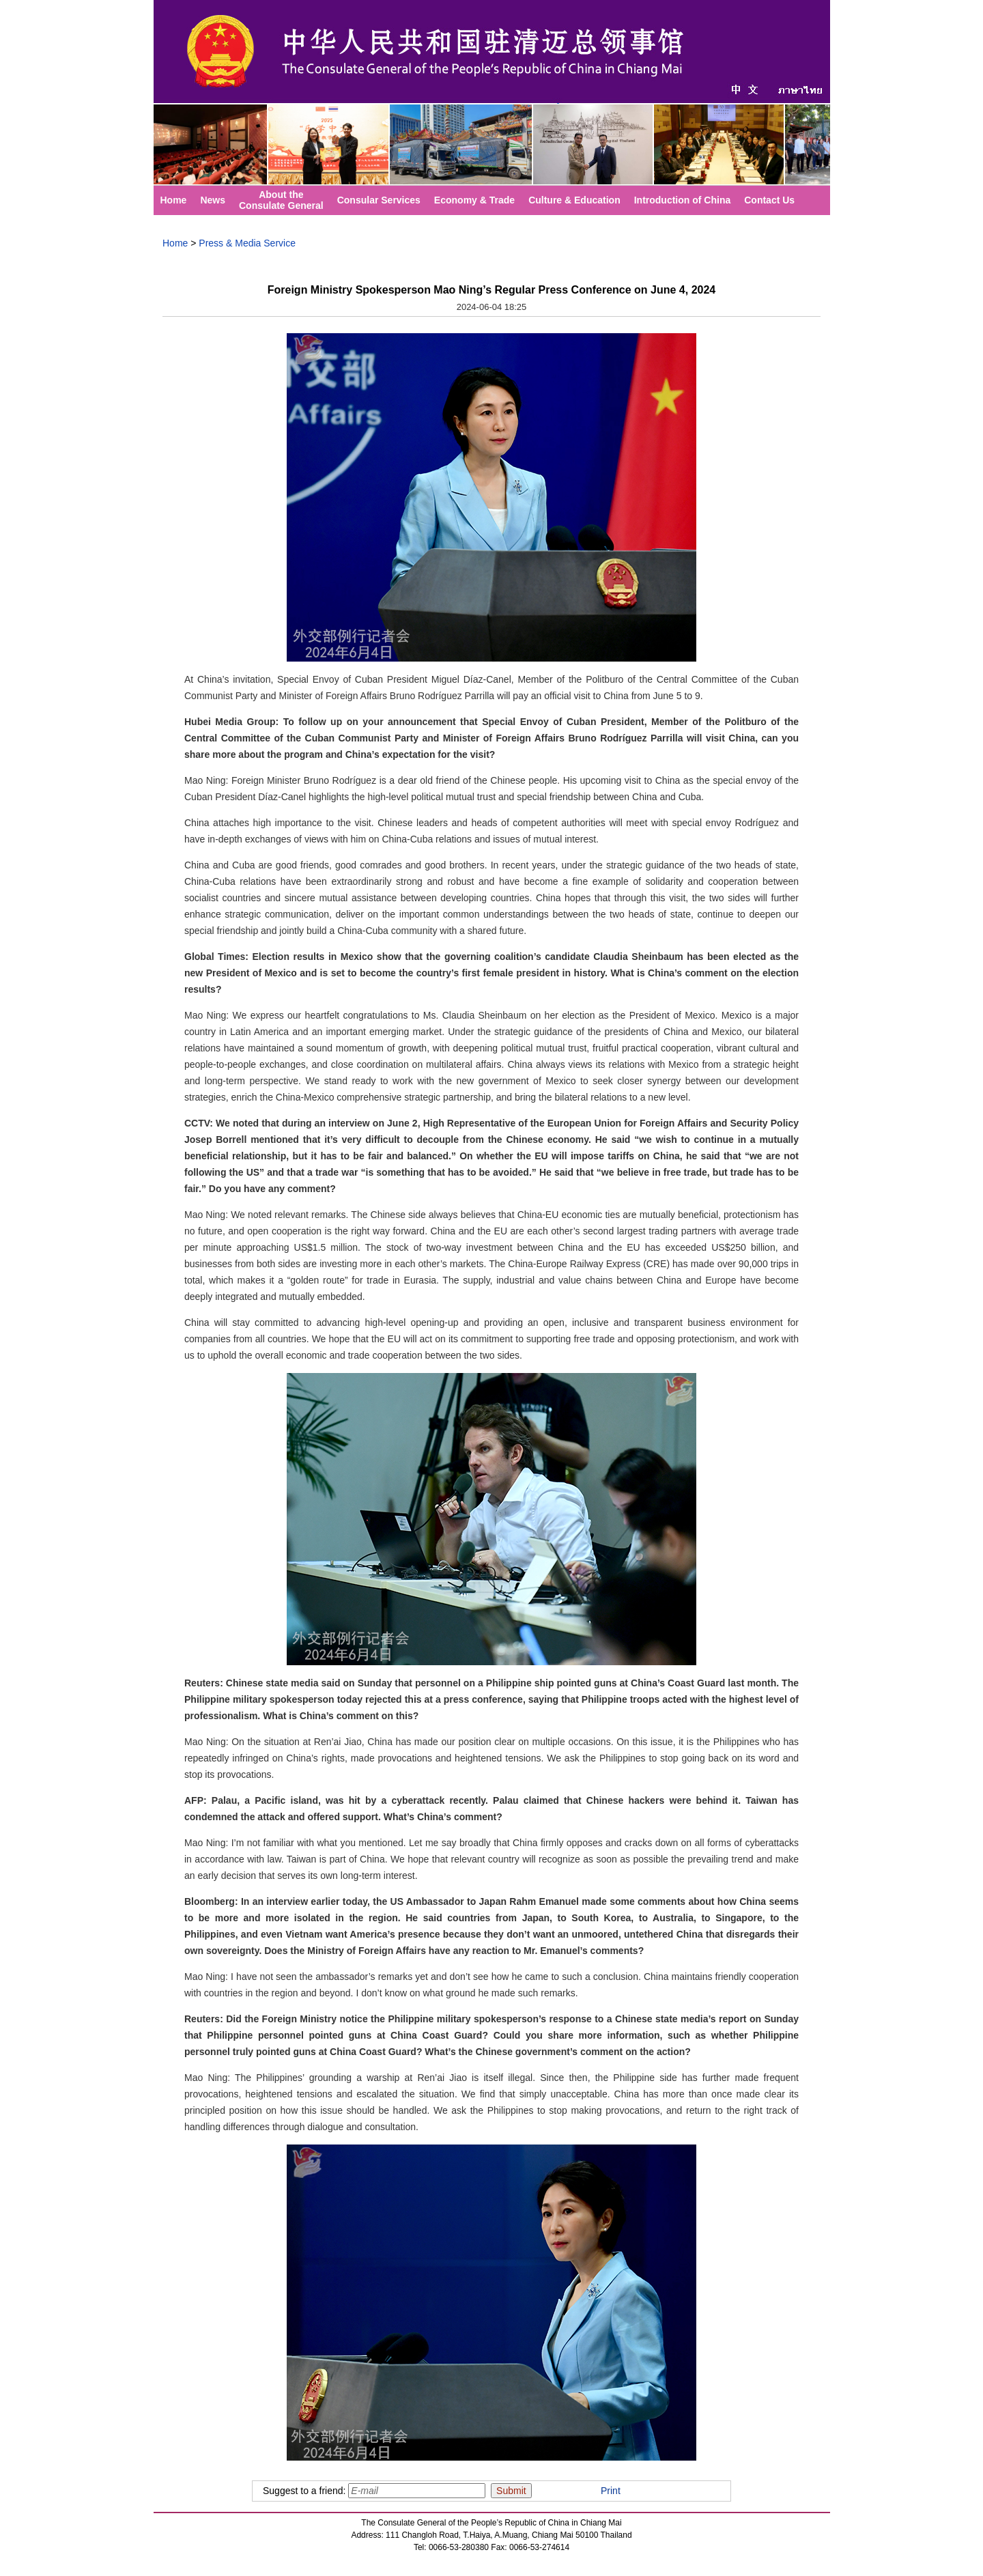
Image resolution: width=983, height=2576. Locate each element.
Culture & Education (574, 200)
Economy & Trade (474, 200)
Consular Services (379, 200)
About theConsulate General (281, 200)
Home (173, 200)
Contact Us (769, 200)
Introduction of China (682, 200)
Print (611, 2490)
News (212, 200)
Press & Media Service (247, 243)
